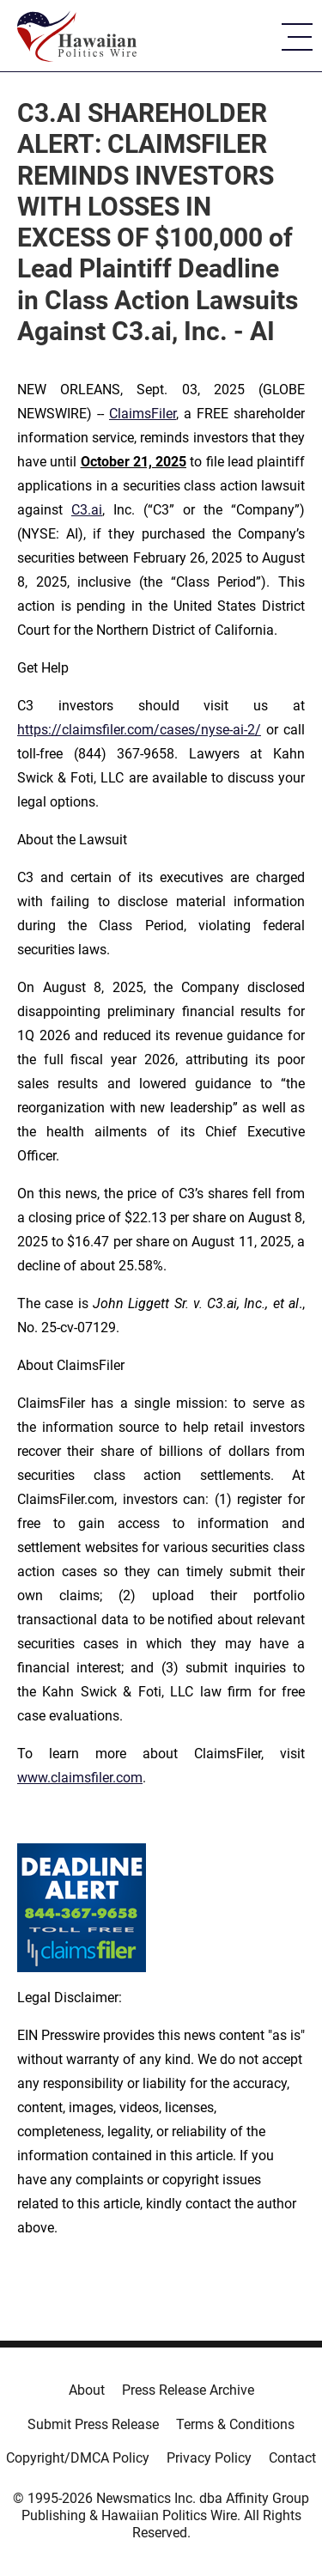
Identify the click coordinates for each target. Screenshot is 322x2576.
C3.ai (86, 510)
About (87, 2390)
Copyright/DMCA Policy (77, 2458)
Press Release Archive (188, 2390)
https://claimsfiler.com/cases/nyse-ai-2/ (139, 730)
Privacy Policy (209, 2458)
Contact (292, 2458)
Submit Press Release (93, 2424)
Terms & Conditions (235, 2424)
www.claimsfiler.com (80, 1777)
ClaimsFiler (142, 413)
